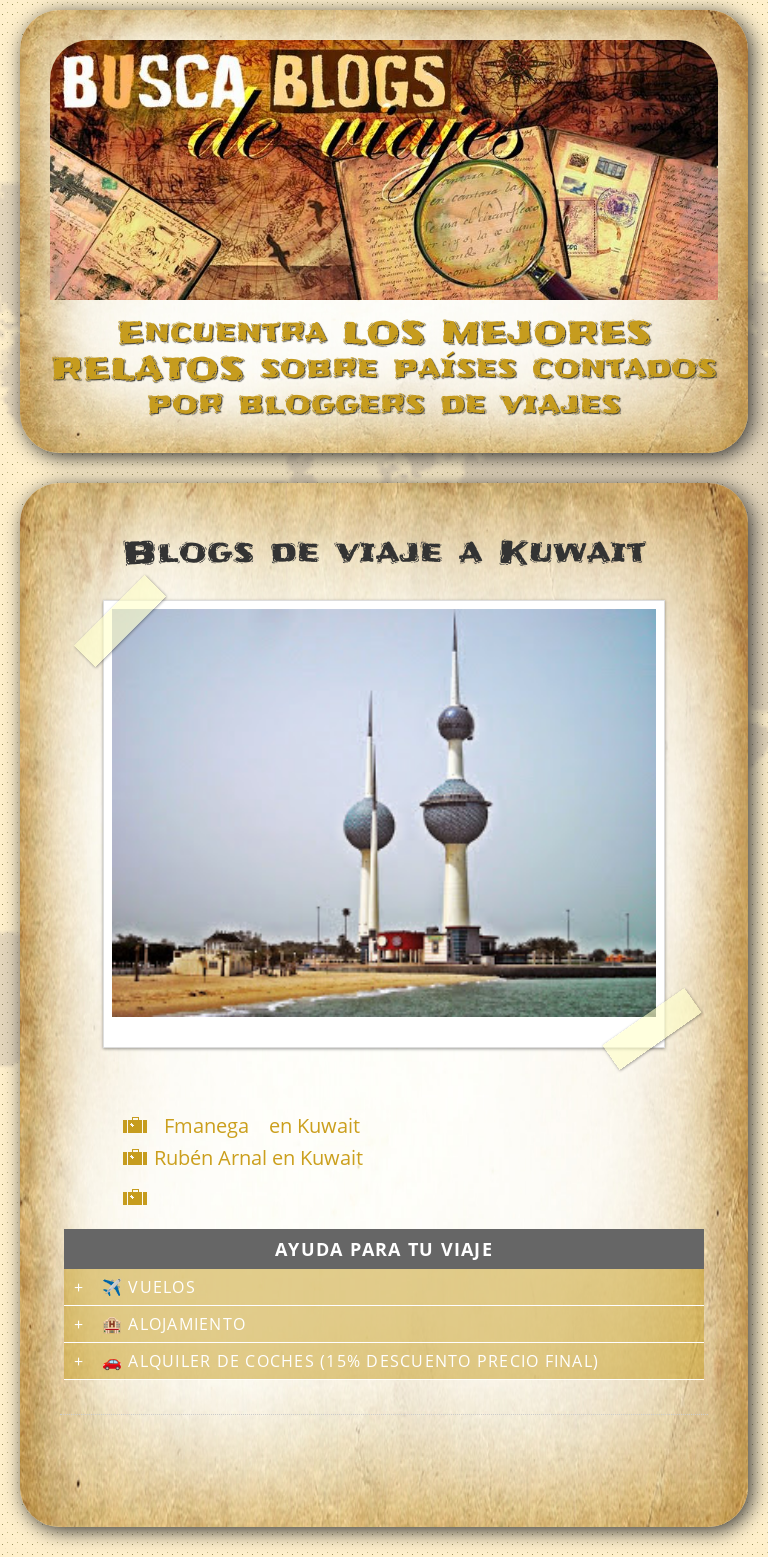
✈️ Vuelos (149, 1287)
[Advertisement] (388, 1197)
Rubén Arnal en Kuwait (258, 1157)
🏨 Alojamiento (174, 1324)
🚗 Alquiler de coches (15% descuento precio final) (350, 1361)
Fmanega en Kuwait (262, 1125)
